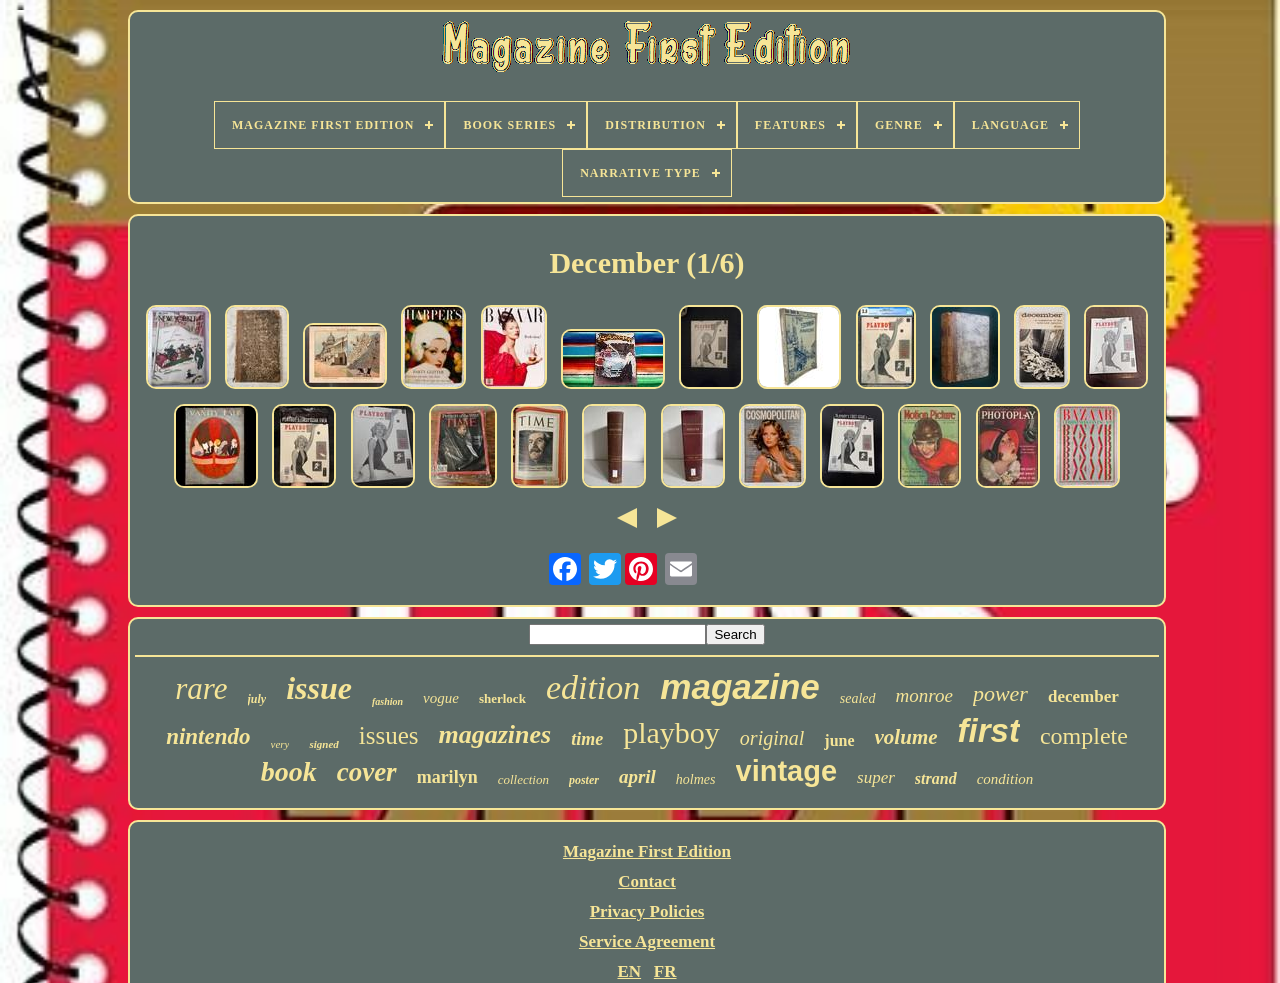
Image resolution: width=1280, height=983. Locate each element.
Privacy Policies (647, 911)
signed (323, 744)
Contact (647, 881)
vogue (441, 698)
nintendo (208, 736)
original (772, 738)
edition (593, 687)
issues (389, 735)
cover (367, 772)
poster (584, 780)
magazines (495, 734)
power (1000, 693)
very (280, 744)
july (257, 699)
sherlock (502, 698)
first (989, 730)
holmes (696, 779)
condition (1005, 779)
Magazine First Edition (647, 851)
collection (523, 779)
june (839, 740)
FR (665, 971)
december (1083, 696)
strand (936, 778)
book (289, 771)
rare (201, 688)
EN (629, 971)
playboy (671, 732)
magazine (740, 686)
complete (1084, 736)
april (637, 776)
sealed (858, 698)
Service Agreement (647, 941)
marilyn (447, 777)
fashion (387, 701)
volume (906, 737)
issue (319, 688)
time (587, 739)
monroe (924, 695)
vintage (787, 771)
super (876, 777)
